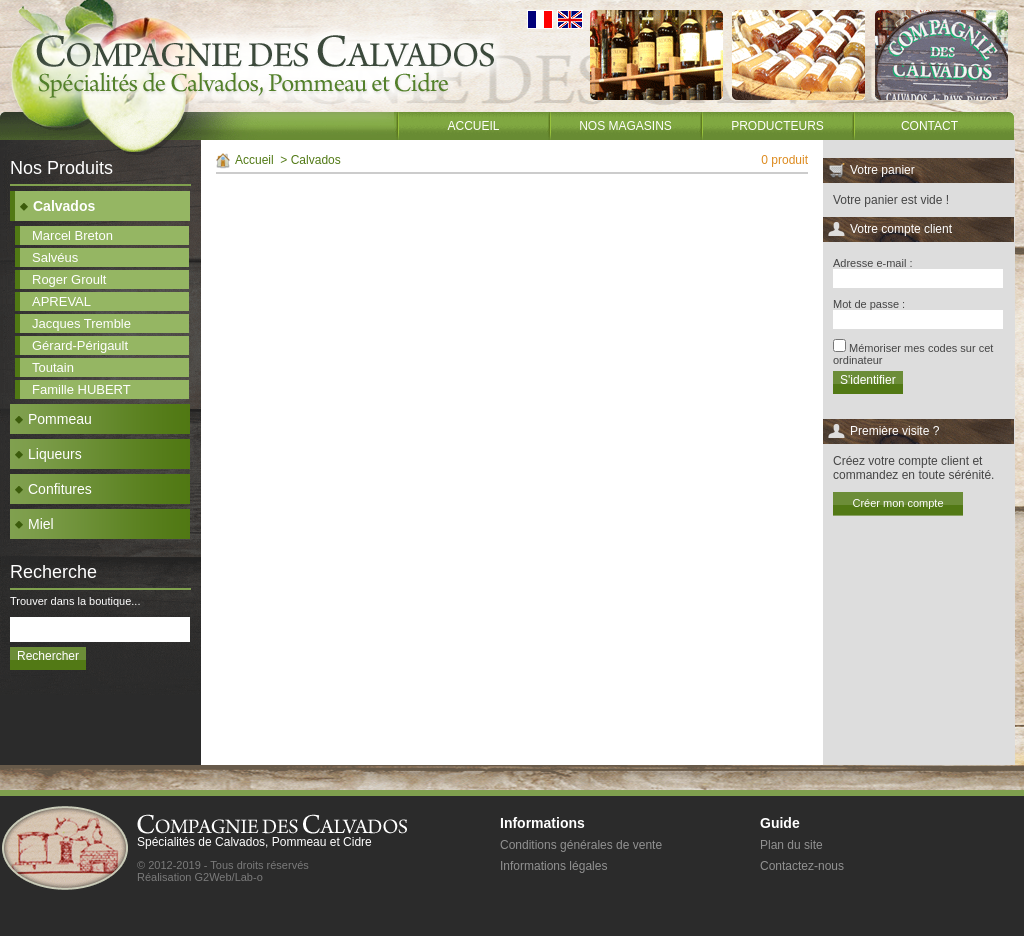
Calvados (57, 206)
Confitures (53, 489)
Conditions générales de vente (581, 845)
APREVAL (61, 301)
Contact (929, 126)
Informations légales (553, 866)
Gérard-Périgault (80, 345)
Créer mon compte (897, 503)
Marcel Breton (72, 235)
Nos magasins (625, 126)
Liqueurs (48, 454)
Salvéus (55, 257)
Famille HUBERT (81, 389)
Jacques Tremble (81, 323)
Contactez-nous (802, 866)
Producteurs (777, 126)
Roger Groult (69, 279)
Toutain (53, 367)
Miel (34, 524)
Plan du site (791, 845)
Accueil (473, 126)
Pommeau (53, 419)
